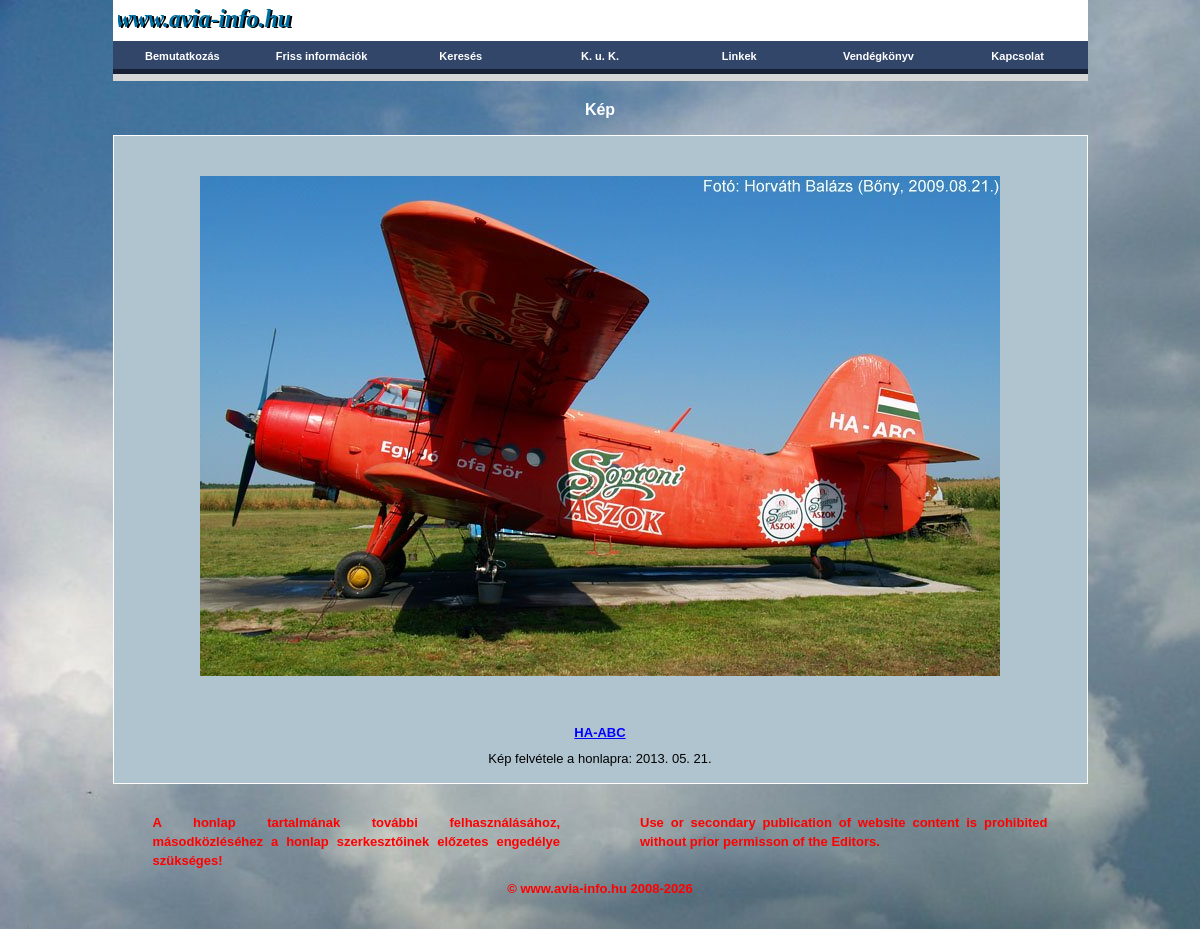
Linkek (739, 56)
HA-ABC (599, 732)
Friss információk (322, 56)
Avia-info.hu (239, 19)
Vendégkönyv (878, 56)
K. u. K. (600, 56)
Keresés (460, 56)
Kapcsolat (1017, 56)
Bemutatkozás (182, 56)
